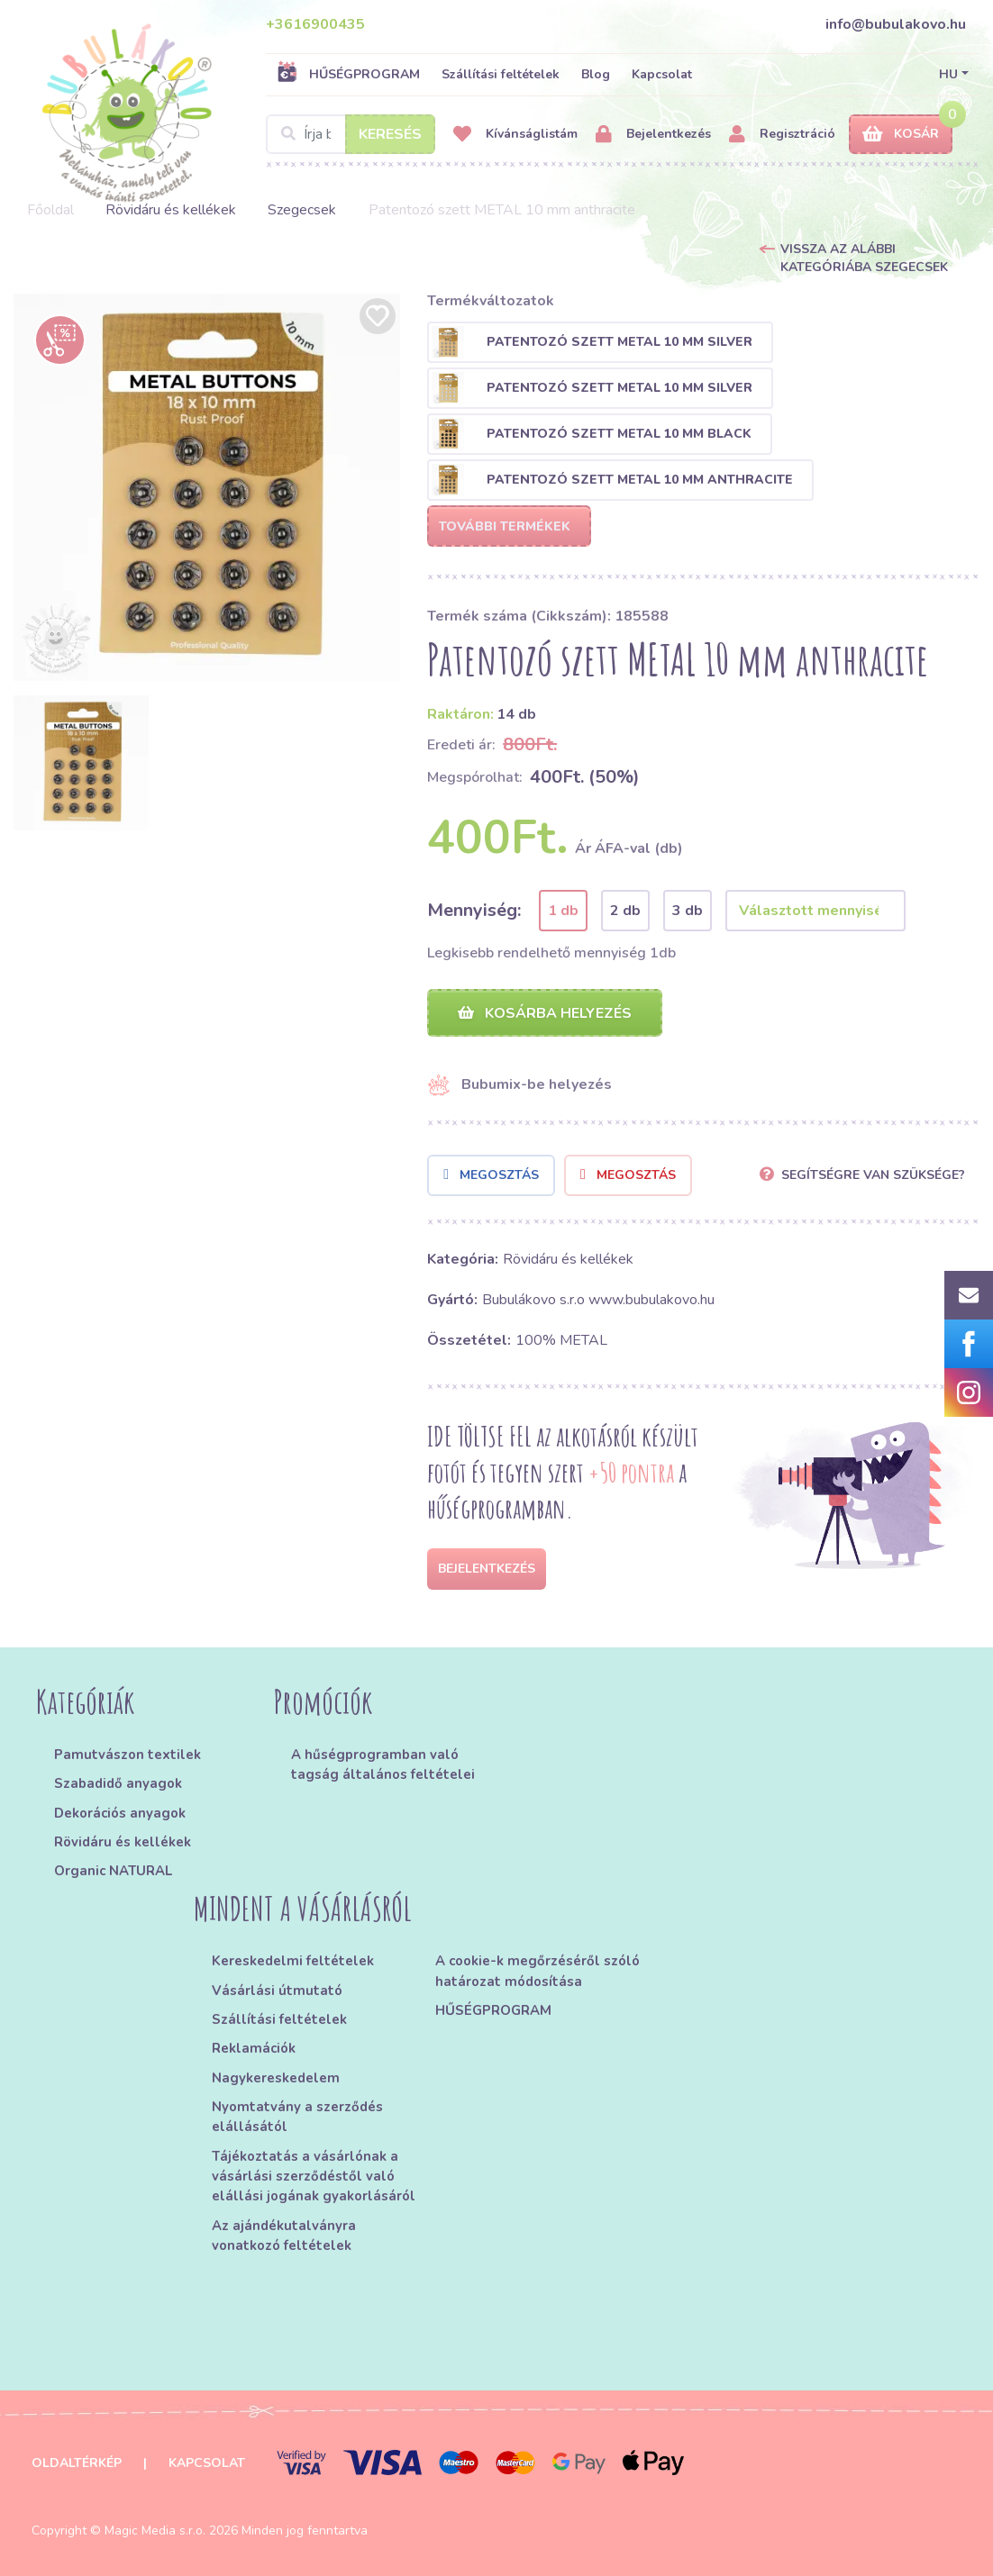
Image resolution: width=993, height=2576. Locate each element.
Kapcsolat (662, 74)
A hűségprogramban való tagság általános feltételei (383, 1764)
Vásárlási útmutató (277, 1991)
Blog (595, 74)
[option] (207, 487)
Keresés (390, 134)
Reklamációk (254, 2049)
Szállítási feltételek (501, 74)
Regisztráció (782, 134)
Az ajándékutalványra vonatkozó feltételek (284, 2235)
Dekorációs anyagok (120, 1813)
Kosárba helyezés (545, 1013)
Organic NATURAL (113, 1871)
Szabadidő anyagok (118, 1783)
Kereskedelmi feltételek (293, 1962)
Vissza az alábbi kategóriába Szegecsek (864, 258)
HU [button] (948, 74)
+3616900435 (315, 24)
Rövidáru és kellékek (170, 210)
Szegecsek (302, 210)
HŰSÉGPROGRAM (348, 74)
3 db (687, 911)
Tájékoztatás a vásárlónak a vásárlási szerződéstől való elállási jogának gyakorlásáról (313, 2176)
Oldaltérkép (77, 2463)
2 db (625, 911)
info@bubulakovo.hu (895, 24)
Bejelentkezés (653, 134)
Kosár (900, 134)
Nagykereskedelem (276, 2078)
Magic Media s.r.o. (155, 2530)
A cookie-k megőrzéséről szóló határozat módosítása (537, 1972)
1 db (563, 911)
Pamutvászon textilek (127, 1755)
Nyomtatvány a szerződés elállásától (297, 2117)
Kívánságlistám (515, 134)
